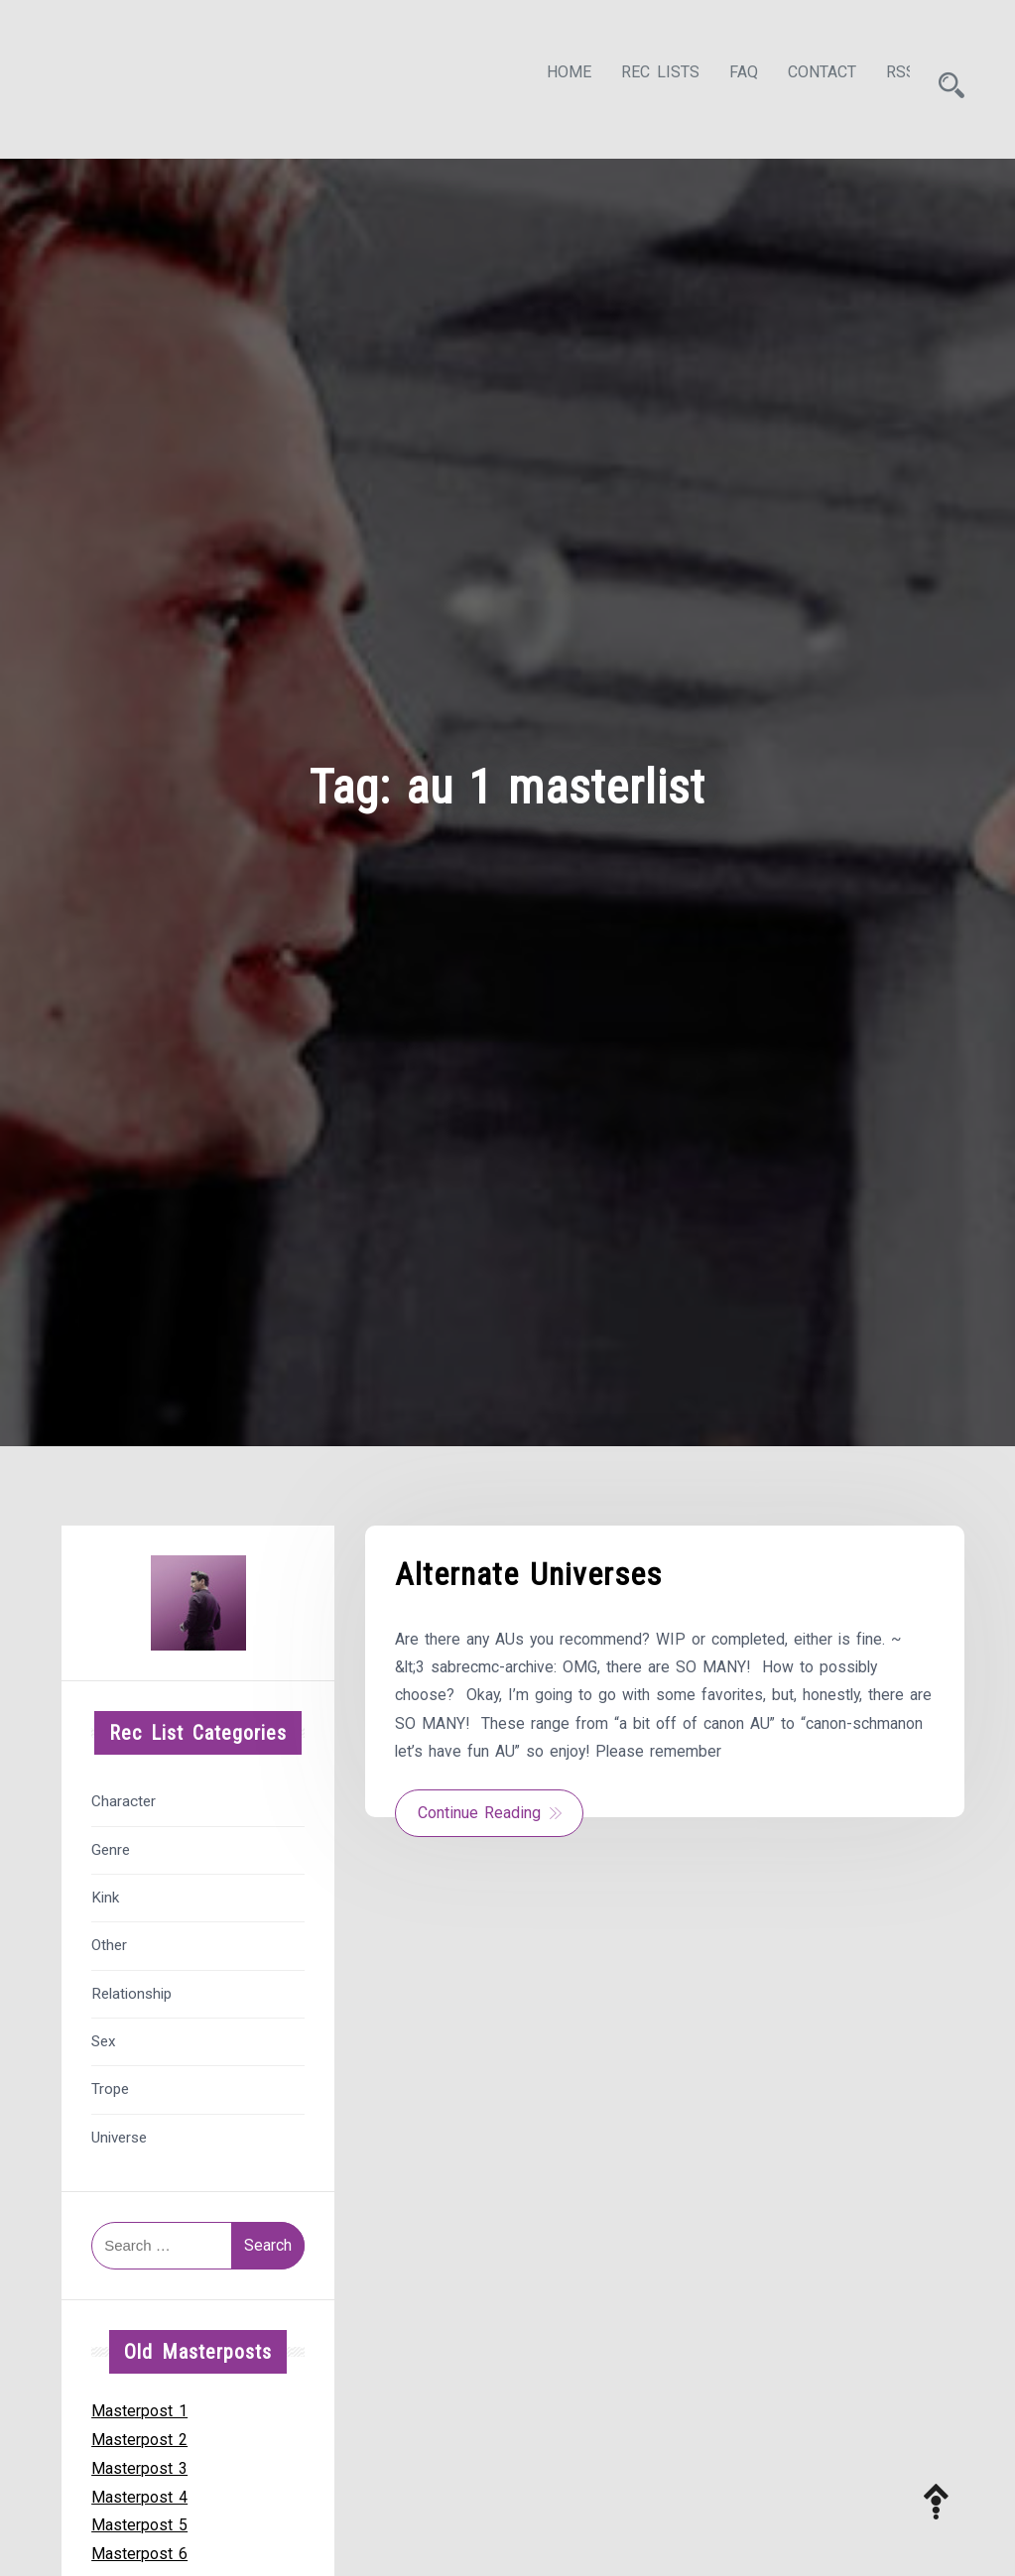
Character (123, 1796)
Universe (119, 2132)
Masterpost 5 (139, 2520)
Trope (110, 2084)
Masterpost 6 (139, 2547)
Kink (105, 1892)
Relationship (131, 1988)
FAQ (725, 75)
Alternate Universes (528, 1569)
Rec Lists (642, 75)
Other (109, 1940)
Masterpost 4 (139, 2491)
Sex (103, 2035)
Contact (804, 75)
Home (551, 75)
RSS (883, 75)
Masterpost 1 (139, 2404)
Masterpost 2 (139, 2433)
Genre (110, 1844)
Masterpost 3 (139, 2462)
